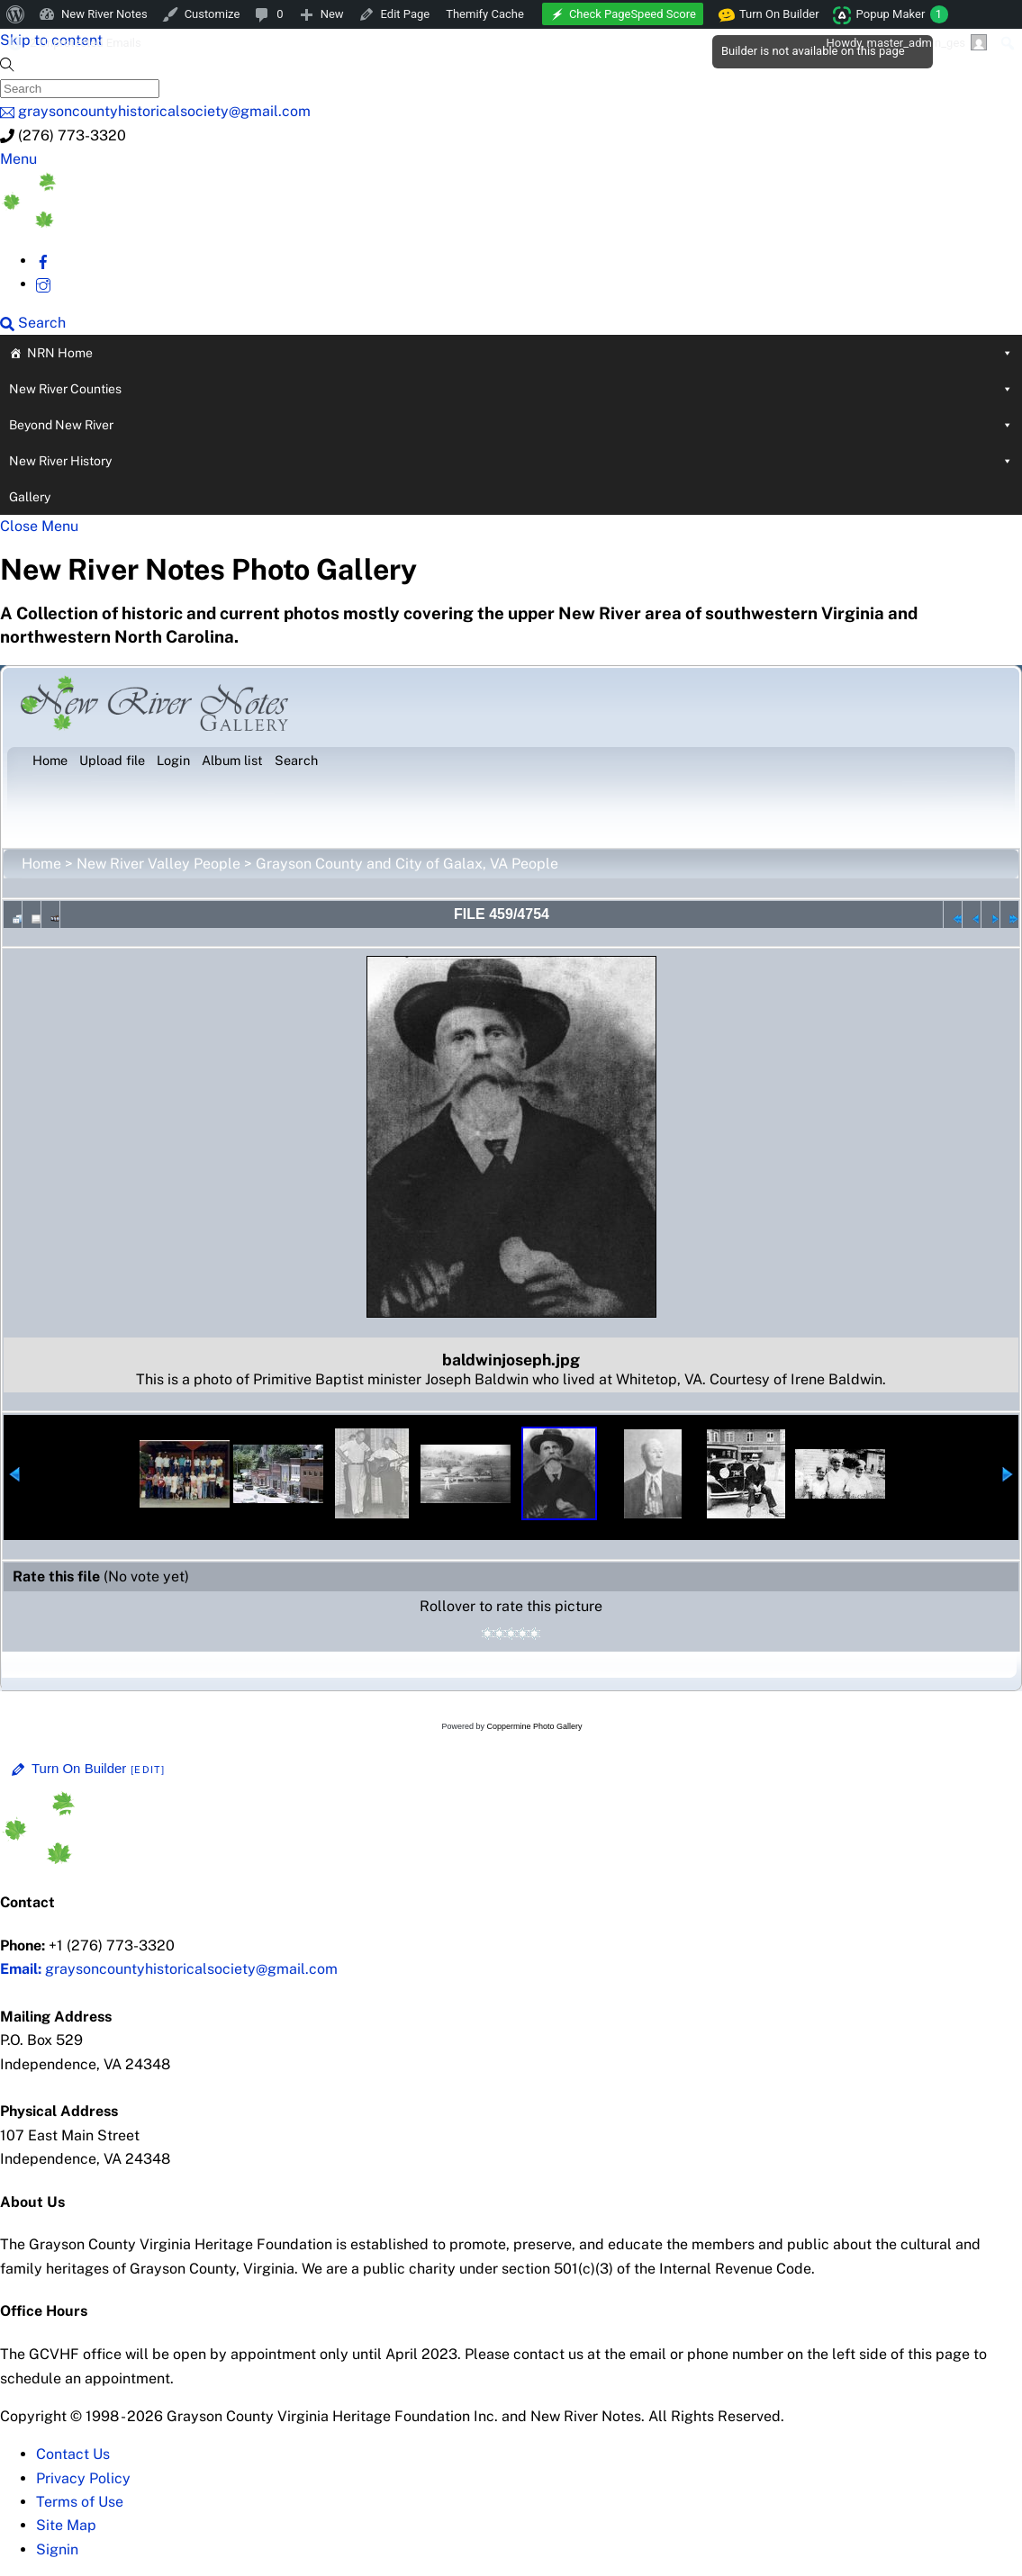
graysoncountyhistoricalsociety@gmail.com (169, 1968)
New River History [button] (511, 461)
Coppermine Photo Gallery (534, 1726)
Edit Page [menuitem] (405, 14)
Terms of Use (79, 2501)
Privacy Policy (83, 2478)
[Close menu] (39, 526)
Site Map (66, 2525)
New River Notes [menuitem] (104, 14)
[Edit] (148, 1769)
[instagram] (43, 284)
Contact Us (73, 2454)
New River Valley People (158, 863)
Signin (57, 2549)
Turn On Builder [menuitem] (769, 14)
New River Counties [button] (511, 389)
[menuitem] (16, 14)
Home (41, 863)
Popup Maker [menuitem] (902, 14)
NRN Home (520, 353)
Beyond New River (511, 425)
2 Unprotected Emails (85, 43)
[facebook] (43, 260)
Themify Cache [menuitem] (485, 14)
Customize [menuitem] (212, 14)
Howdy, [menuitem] (906, 42)
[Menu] (18, 158)
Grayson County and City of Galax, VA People (407, 863)
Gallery (29, 497)
